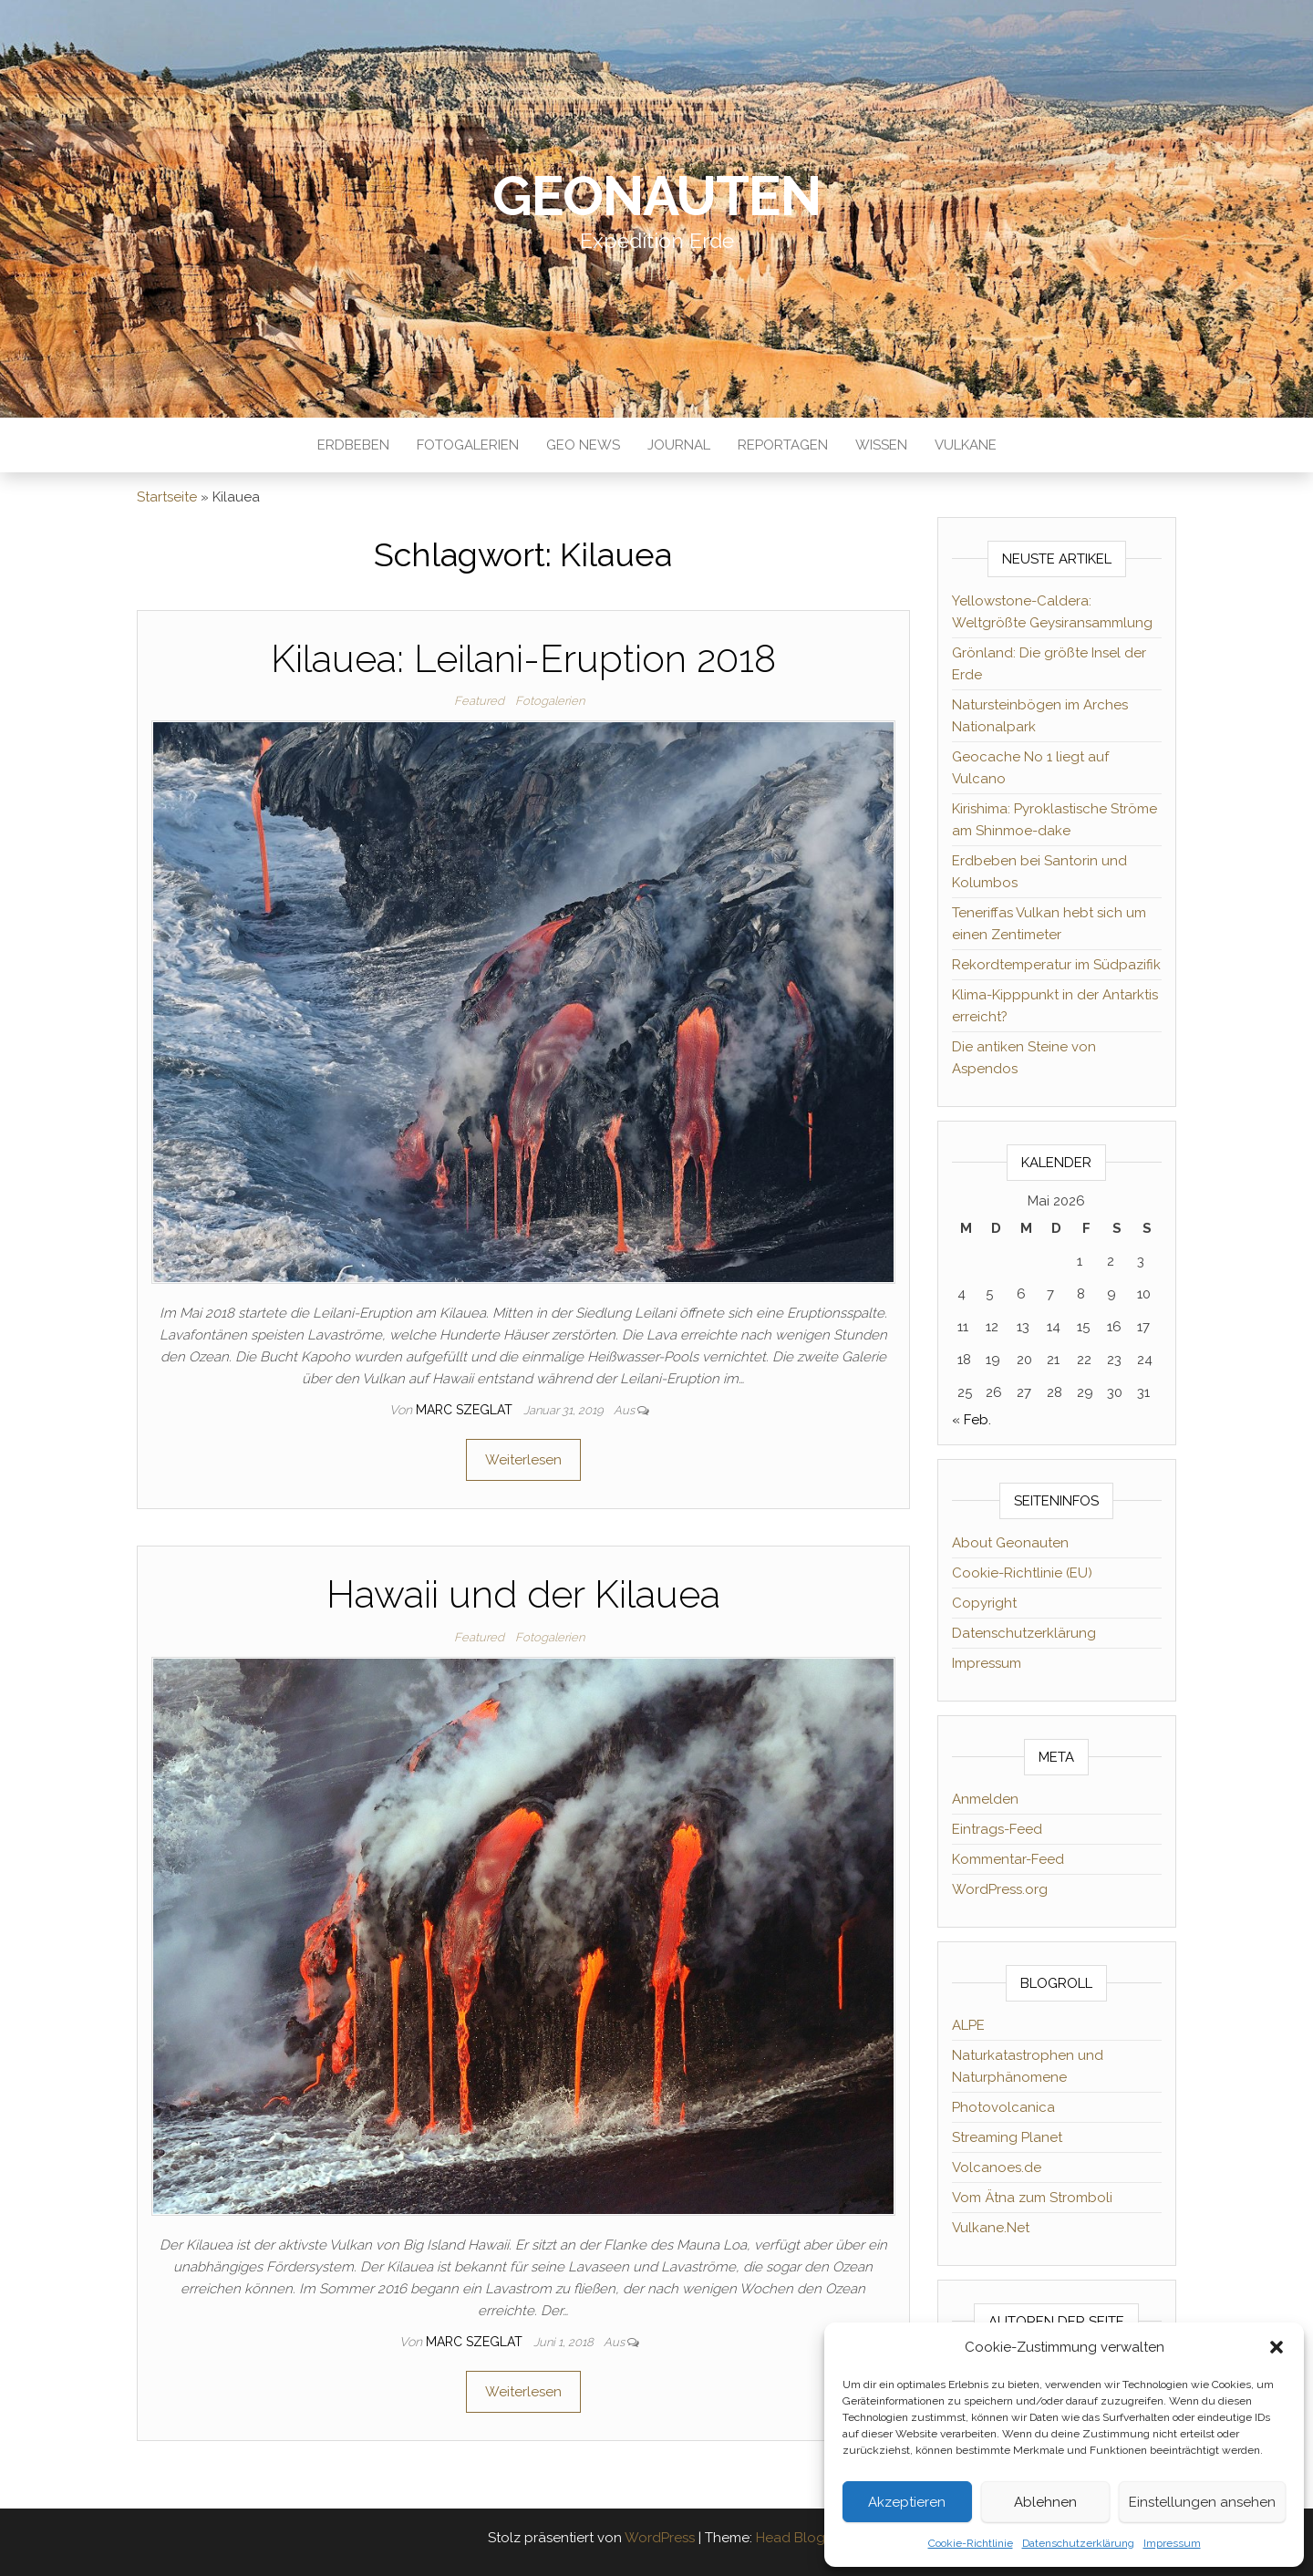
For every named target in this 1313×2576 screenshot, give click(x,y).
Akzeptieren (907, 2502)
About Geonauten (1010, 1543)
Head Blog (790, 2537)
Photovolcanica (1003, 2107)
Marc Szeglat (466, 1409)
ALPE (968, 2025)
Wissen (881, 445)
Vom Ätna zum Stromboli (1032, 2197)
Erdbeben (353, 445)
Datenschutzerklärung (1078, 2543)
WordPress (660, 2537)
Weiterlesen (523, 1460)
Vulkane (966, 445)
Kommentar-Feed (1008, 1859)
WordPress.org (1000, 1889)
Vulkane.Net (990, 2227)
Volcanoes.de (996, 2167)
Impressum (1172, 2543)
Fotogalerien (468, 445)
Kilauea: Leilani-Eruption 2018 (523, 658)
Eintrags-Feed (997, 1829)
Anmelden (985, 1799)
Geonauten (656, 196)
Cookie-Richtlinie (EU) (1022, 1573)
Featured (479, 701)
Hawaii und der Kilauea (523, 1594)
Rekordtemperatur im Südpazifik (1056, 965)
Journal (678, 445)
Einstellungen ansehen (1202, 2502)
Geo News (583, 445)
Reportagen (783, 445)
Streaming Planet (1007, 2137)
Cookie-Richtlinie (970, 2543)
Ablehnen (1045, 2502)
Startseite (167, 497)
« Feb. (971, 1420)
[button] (1276, 2347)
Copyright (984, 1603)
